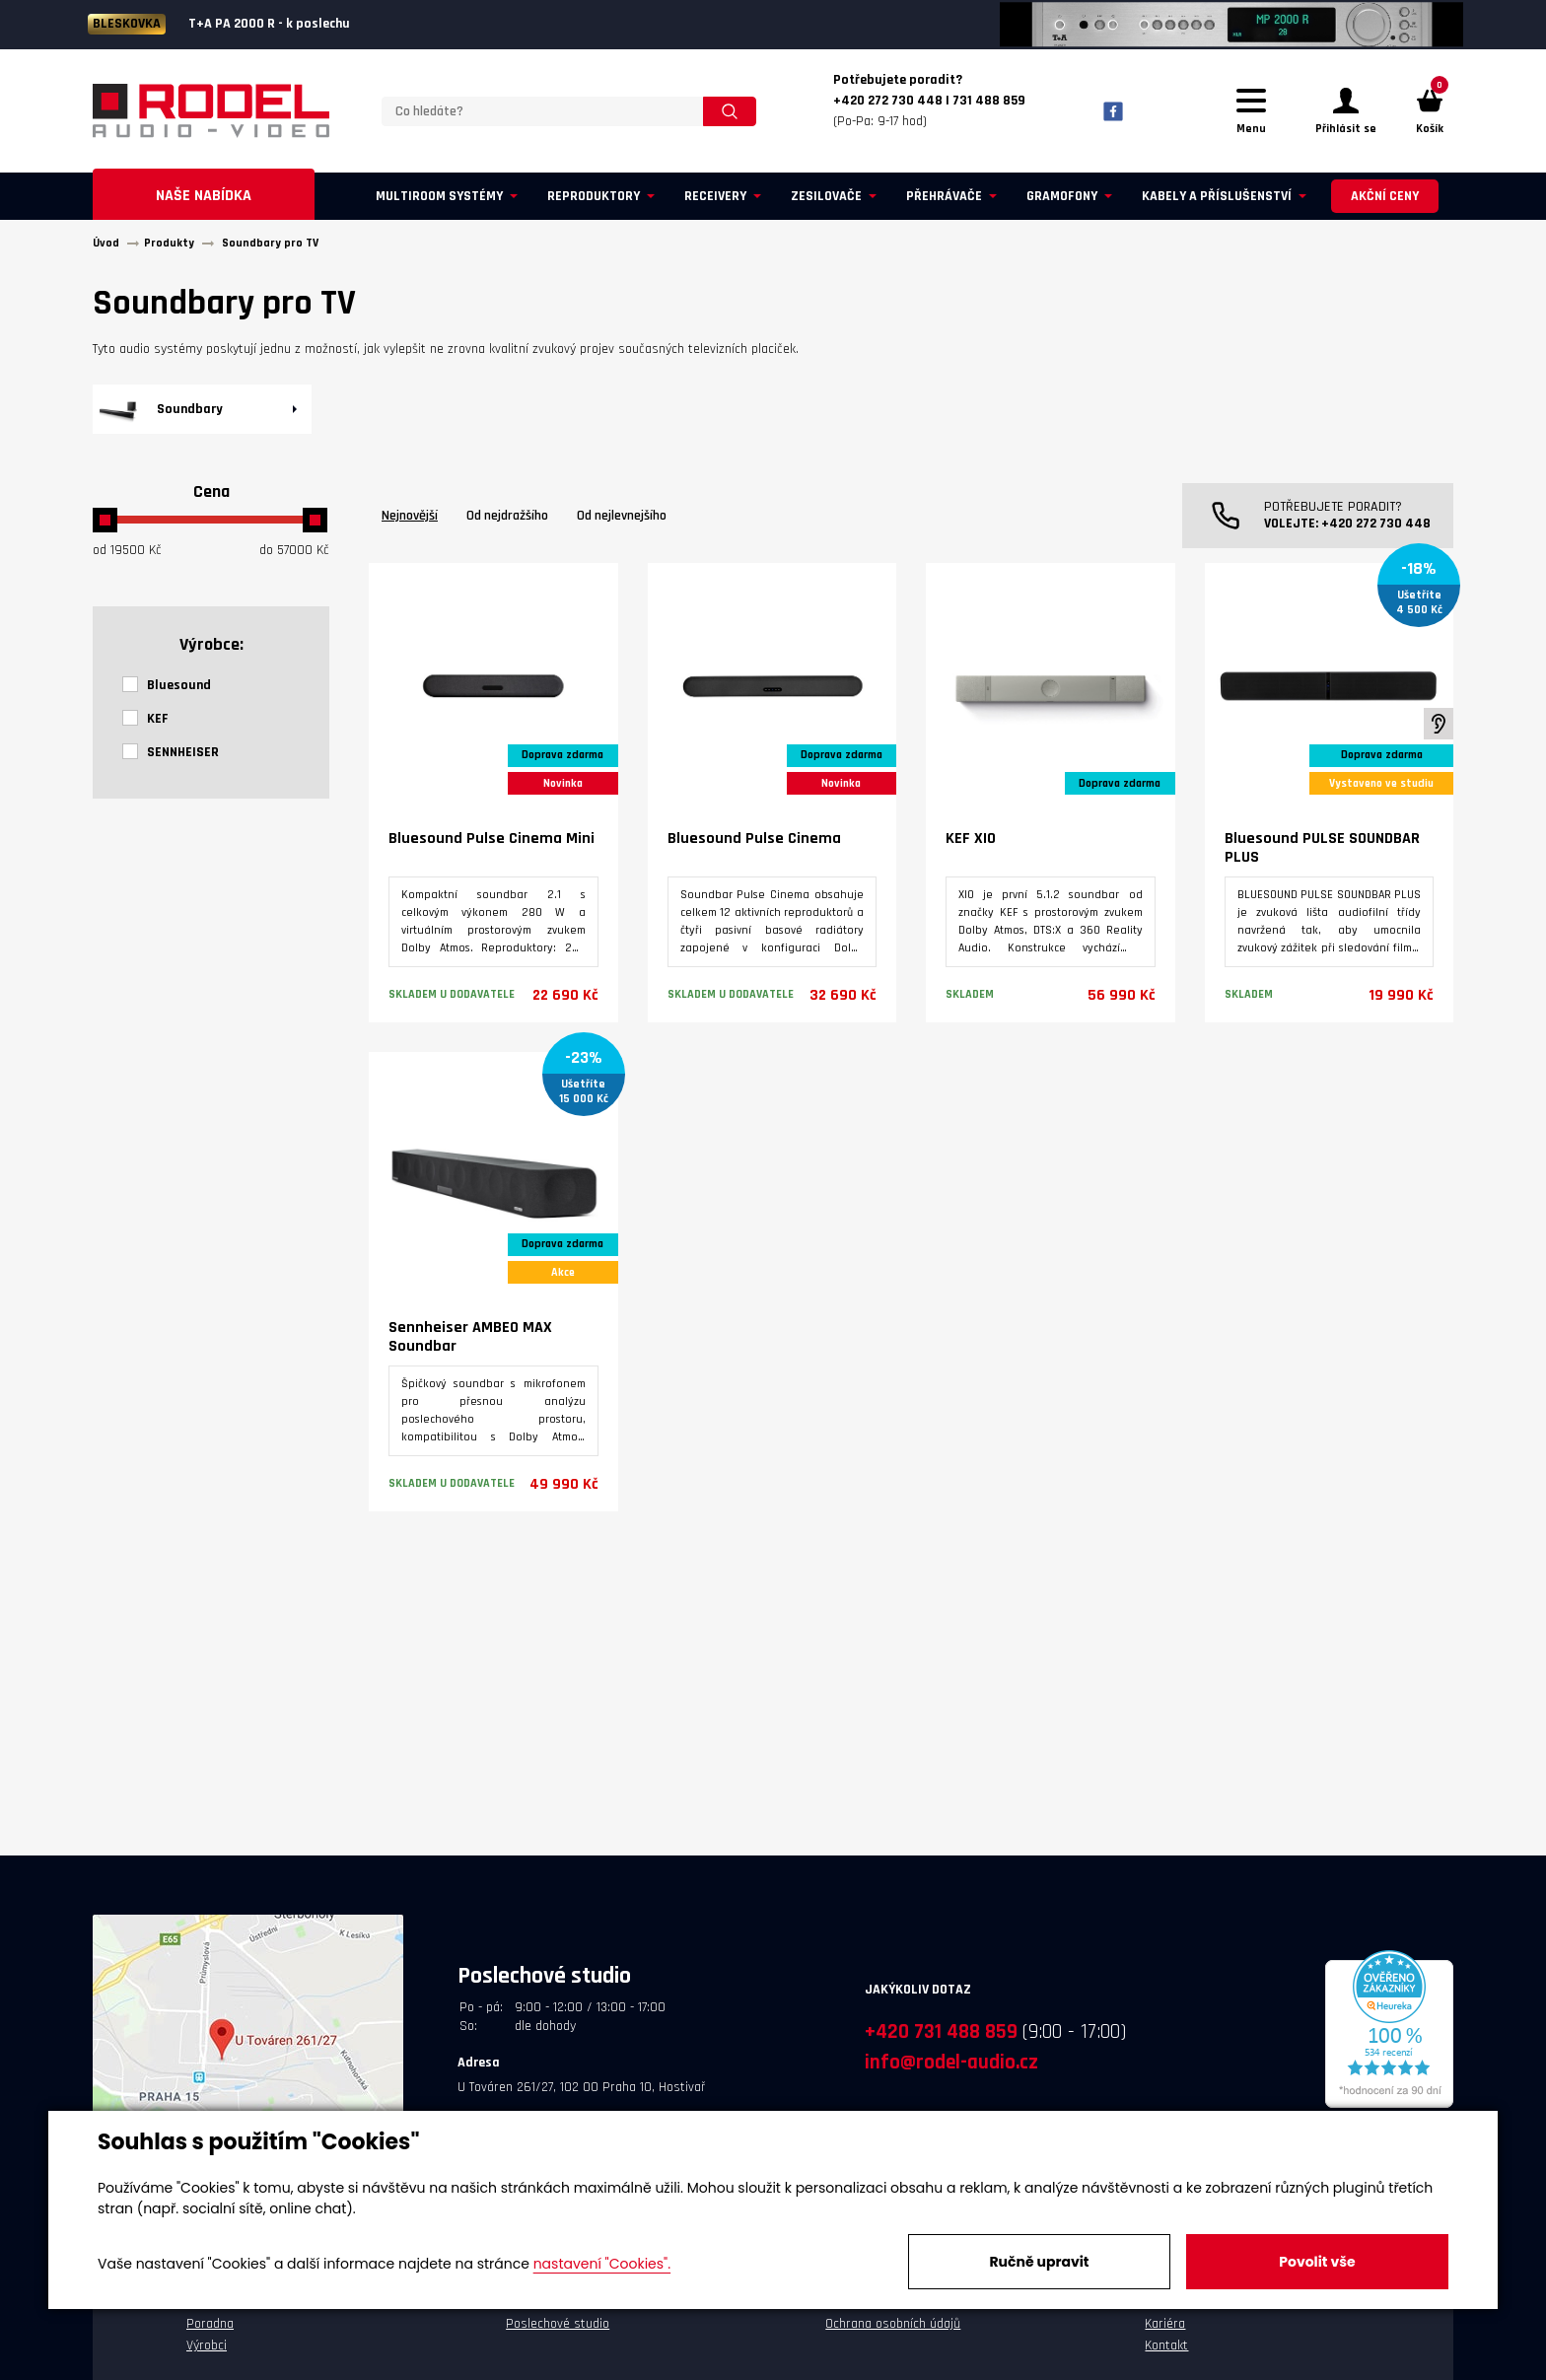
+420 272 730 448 (1376, 526)
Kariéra (1165, 2327)
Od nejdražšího (507, 518)
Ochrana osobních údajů (892, 2327)
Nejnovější (410, 518)
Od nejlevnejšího (622, 518)
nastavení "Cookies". (601, 2264)
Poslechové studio (557, 2327)
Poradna (210, 2327)
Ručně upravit (1039, 2262)
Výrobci (206, 2348)
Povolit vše (1317, 2262)
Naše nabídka (203, 198)
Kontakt (1166, 2348)
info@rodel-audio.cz (951, 2065)
